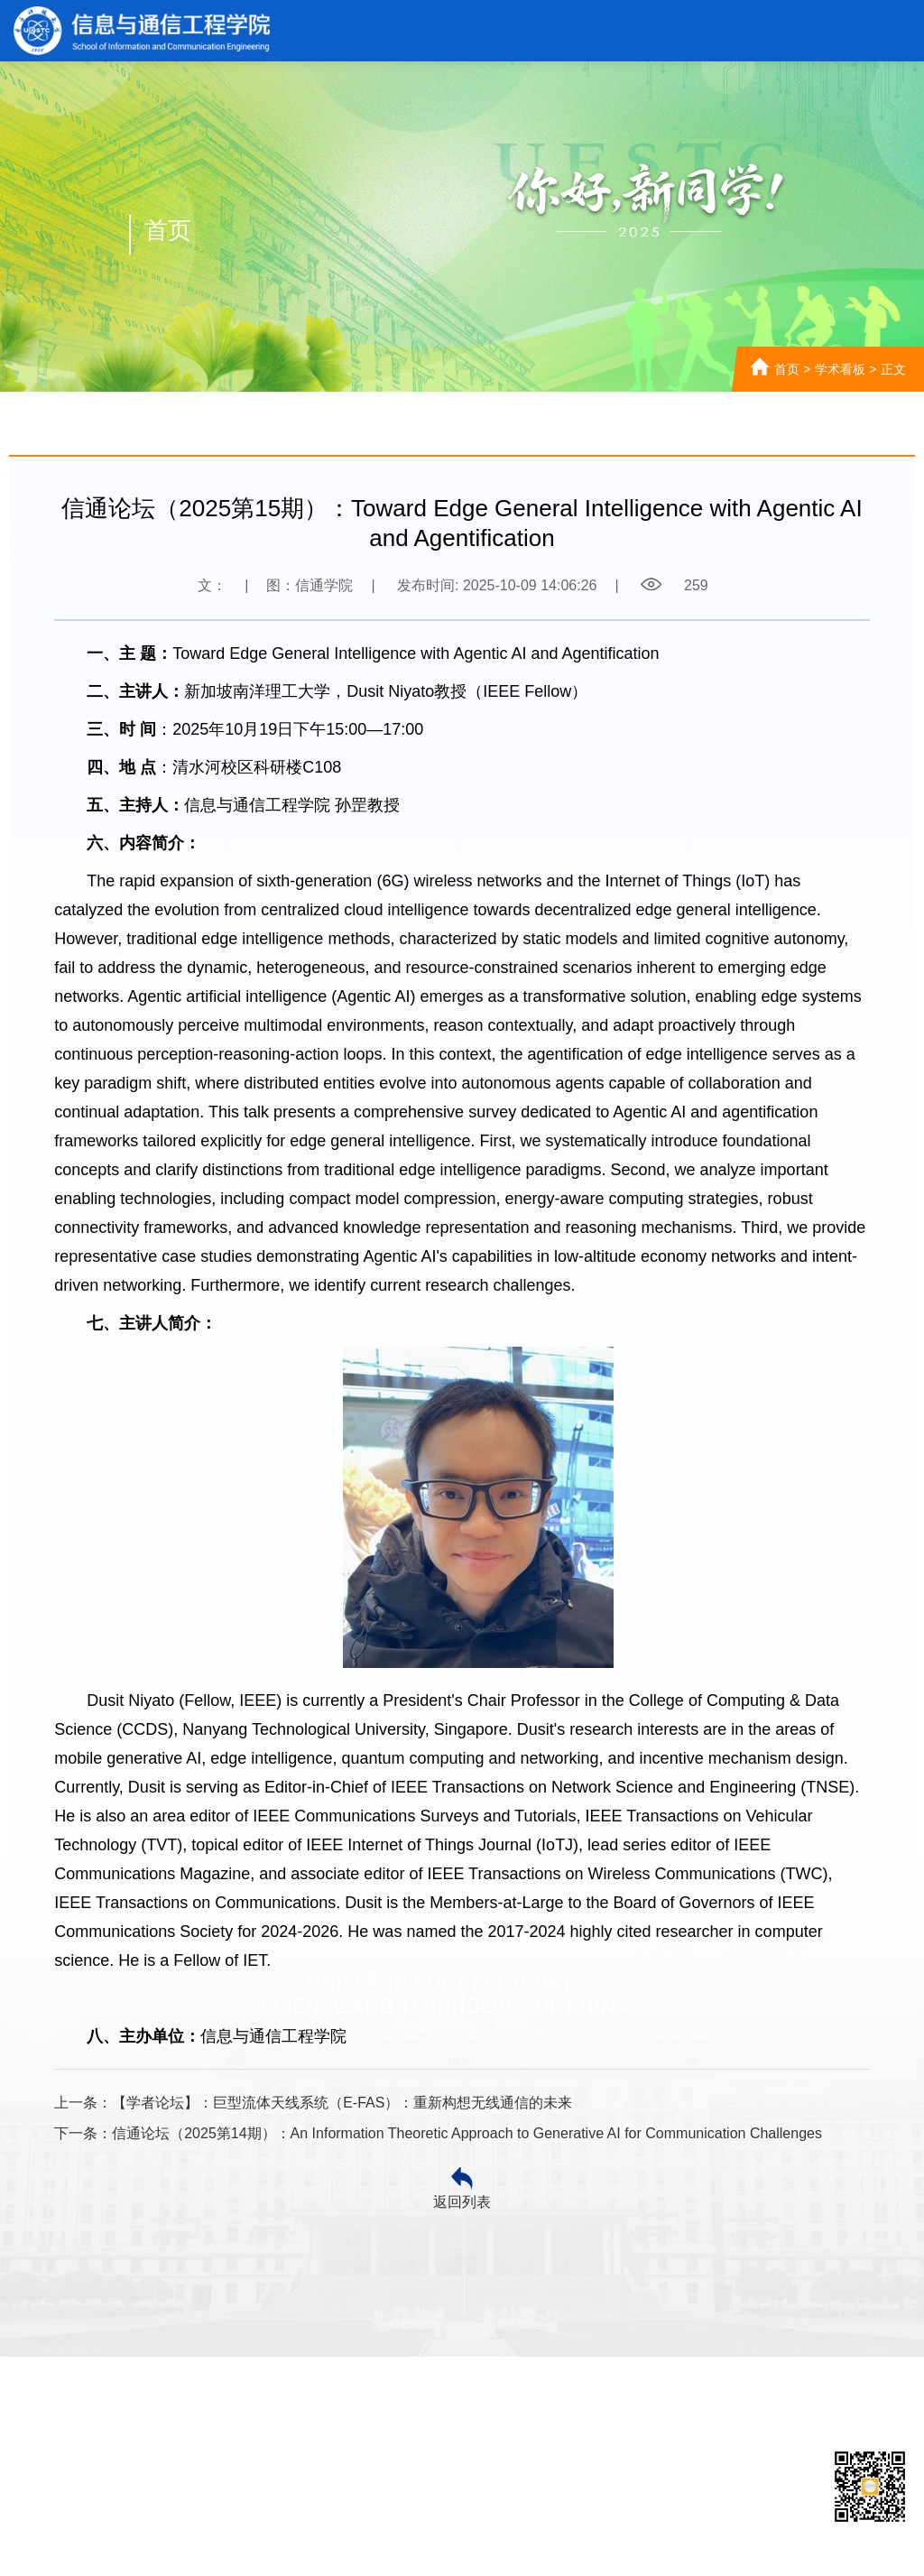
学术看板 (840, 369)
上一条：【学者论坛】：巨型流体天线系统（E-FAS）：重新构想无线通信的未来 (313, 2102)
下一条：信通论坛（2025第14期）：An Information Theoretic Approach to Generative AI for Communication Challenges (438, 2133)
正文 (893, 369)
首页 (786, 369)
